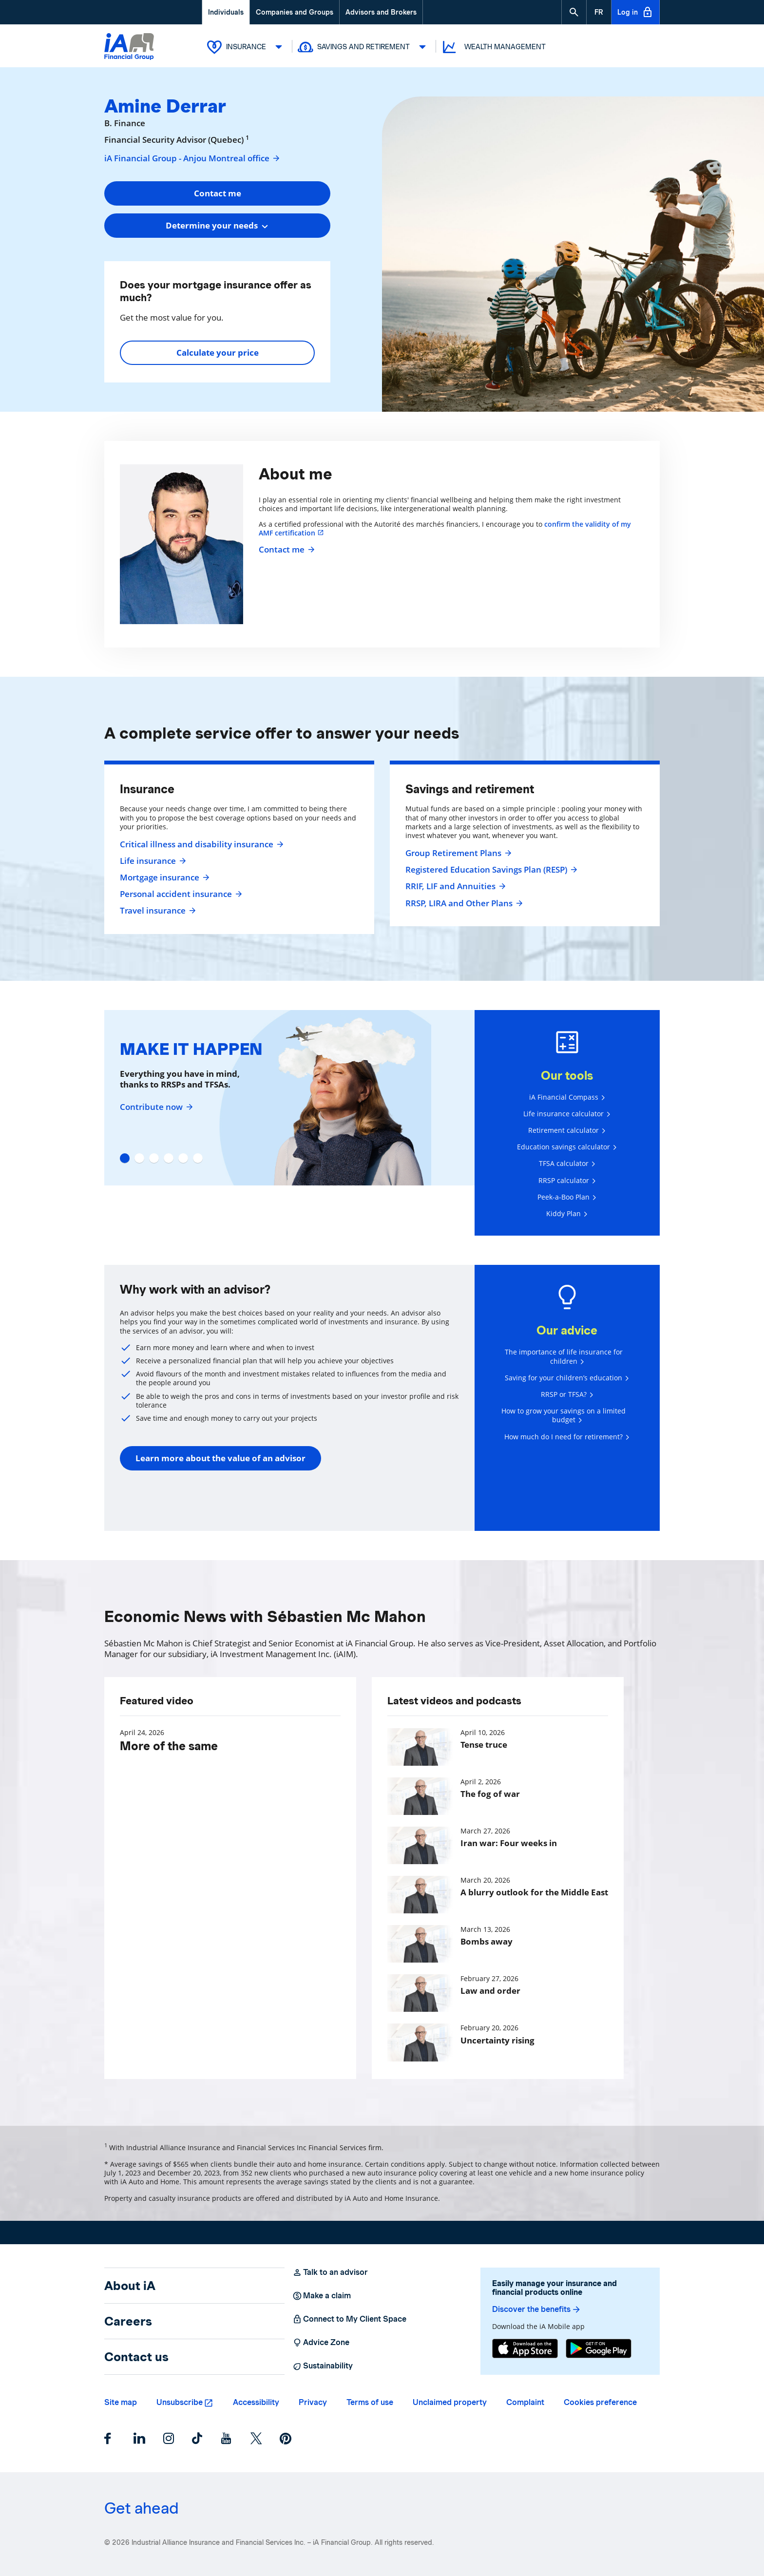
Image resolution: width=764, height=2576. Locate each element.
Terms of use (369, 2402)
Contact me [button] (217, 193)
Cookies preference (600, 2402)
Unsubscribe (179, 2402)
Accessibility (256, 2402)
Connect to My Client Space (349, 2319)
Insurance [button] (246, 47)
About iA (129, 2285)
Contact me (285, 549)
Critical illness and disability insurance (200, 844)
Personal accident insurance (180, 894)
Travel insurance (156, 910)
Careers (128, 2321)
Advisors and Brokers (381, 12)
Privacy (313, 2402)
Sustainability (322, 2366)
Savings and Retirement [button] (364, 47)
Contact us (136, 2357)
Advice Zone (320, 2342)
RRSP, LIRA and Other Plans (462, 903)
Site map (120, 2402)
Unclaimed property (450, 2402)
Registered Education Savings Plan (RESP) (490, 869)
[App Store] (525, 2348)
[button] (574, 12)
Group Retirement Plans (457, 853)
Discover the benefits (536, 2309)
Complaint (525, 2402)
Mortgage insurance (163, 877)
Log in (635, 12)
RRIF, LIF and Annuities (454, 886)
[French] (599, 12)
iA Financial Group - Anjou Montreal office (192, 158)
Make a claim (321, 2296)
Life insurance (152, 861)
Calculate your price (217, 352)
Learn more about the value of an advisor (220, 1458)
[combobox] (217, 225)
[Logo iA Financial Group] (129, 47)
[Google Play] (598, 2348)
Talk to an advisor (330, 2272)
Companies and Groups (294, 12)
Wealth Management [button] (493, 47)
